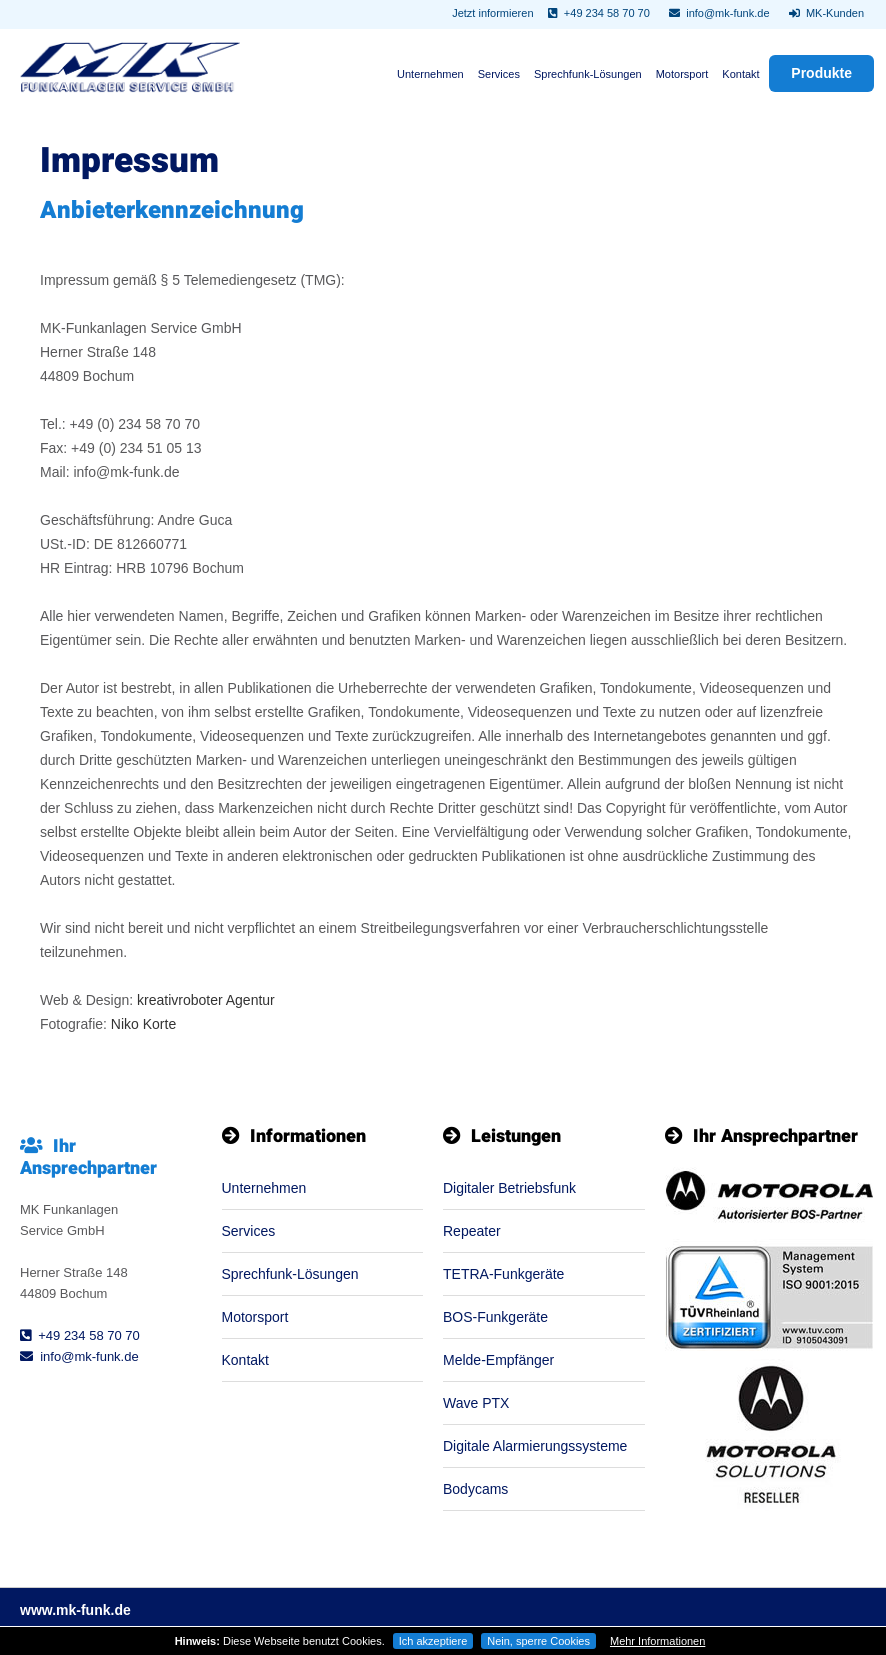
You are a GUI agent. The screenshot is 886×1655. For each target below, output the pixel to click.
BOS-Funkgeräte (495, 1317)
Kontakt (740, 74)
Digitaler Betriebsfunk (509, 1188)
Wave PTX (476, 1403)
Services (499, 74)
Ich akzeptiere (433, 1641)
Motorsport (682, 74)
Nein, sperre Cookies (538, 1641)
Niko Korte (143, 1024)
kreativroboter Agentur (206, 1000)
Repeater (472, 1231)
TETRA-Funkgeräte (503, 1274)
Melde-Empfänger (498, 1360)
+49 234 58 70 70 (599, 13)
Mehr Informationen (657, 1641)
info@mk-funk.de (719, 13)
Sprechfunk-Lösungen (588, 74)
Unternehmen (430, 74)
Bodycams (475, 1489)
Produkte (821, 73)
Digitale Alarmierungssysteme (535, 1446)
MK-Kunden (826, 13)
